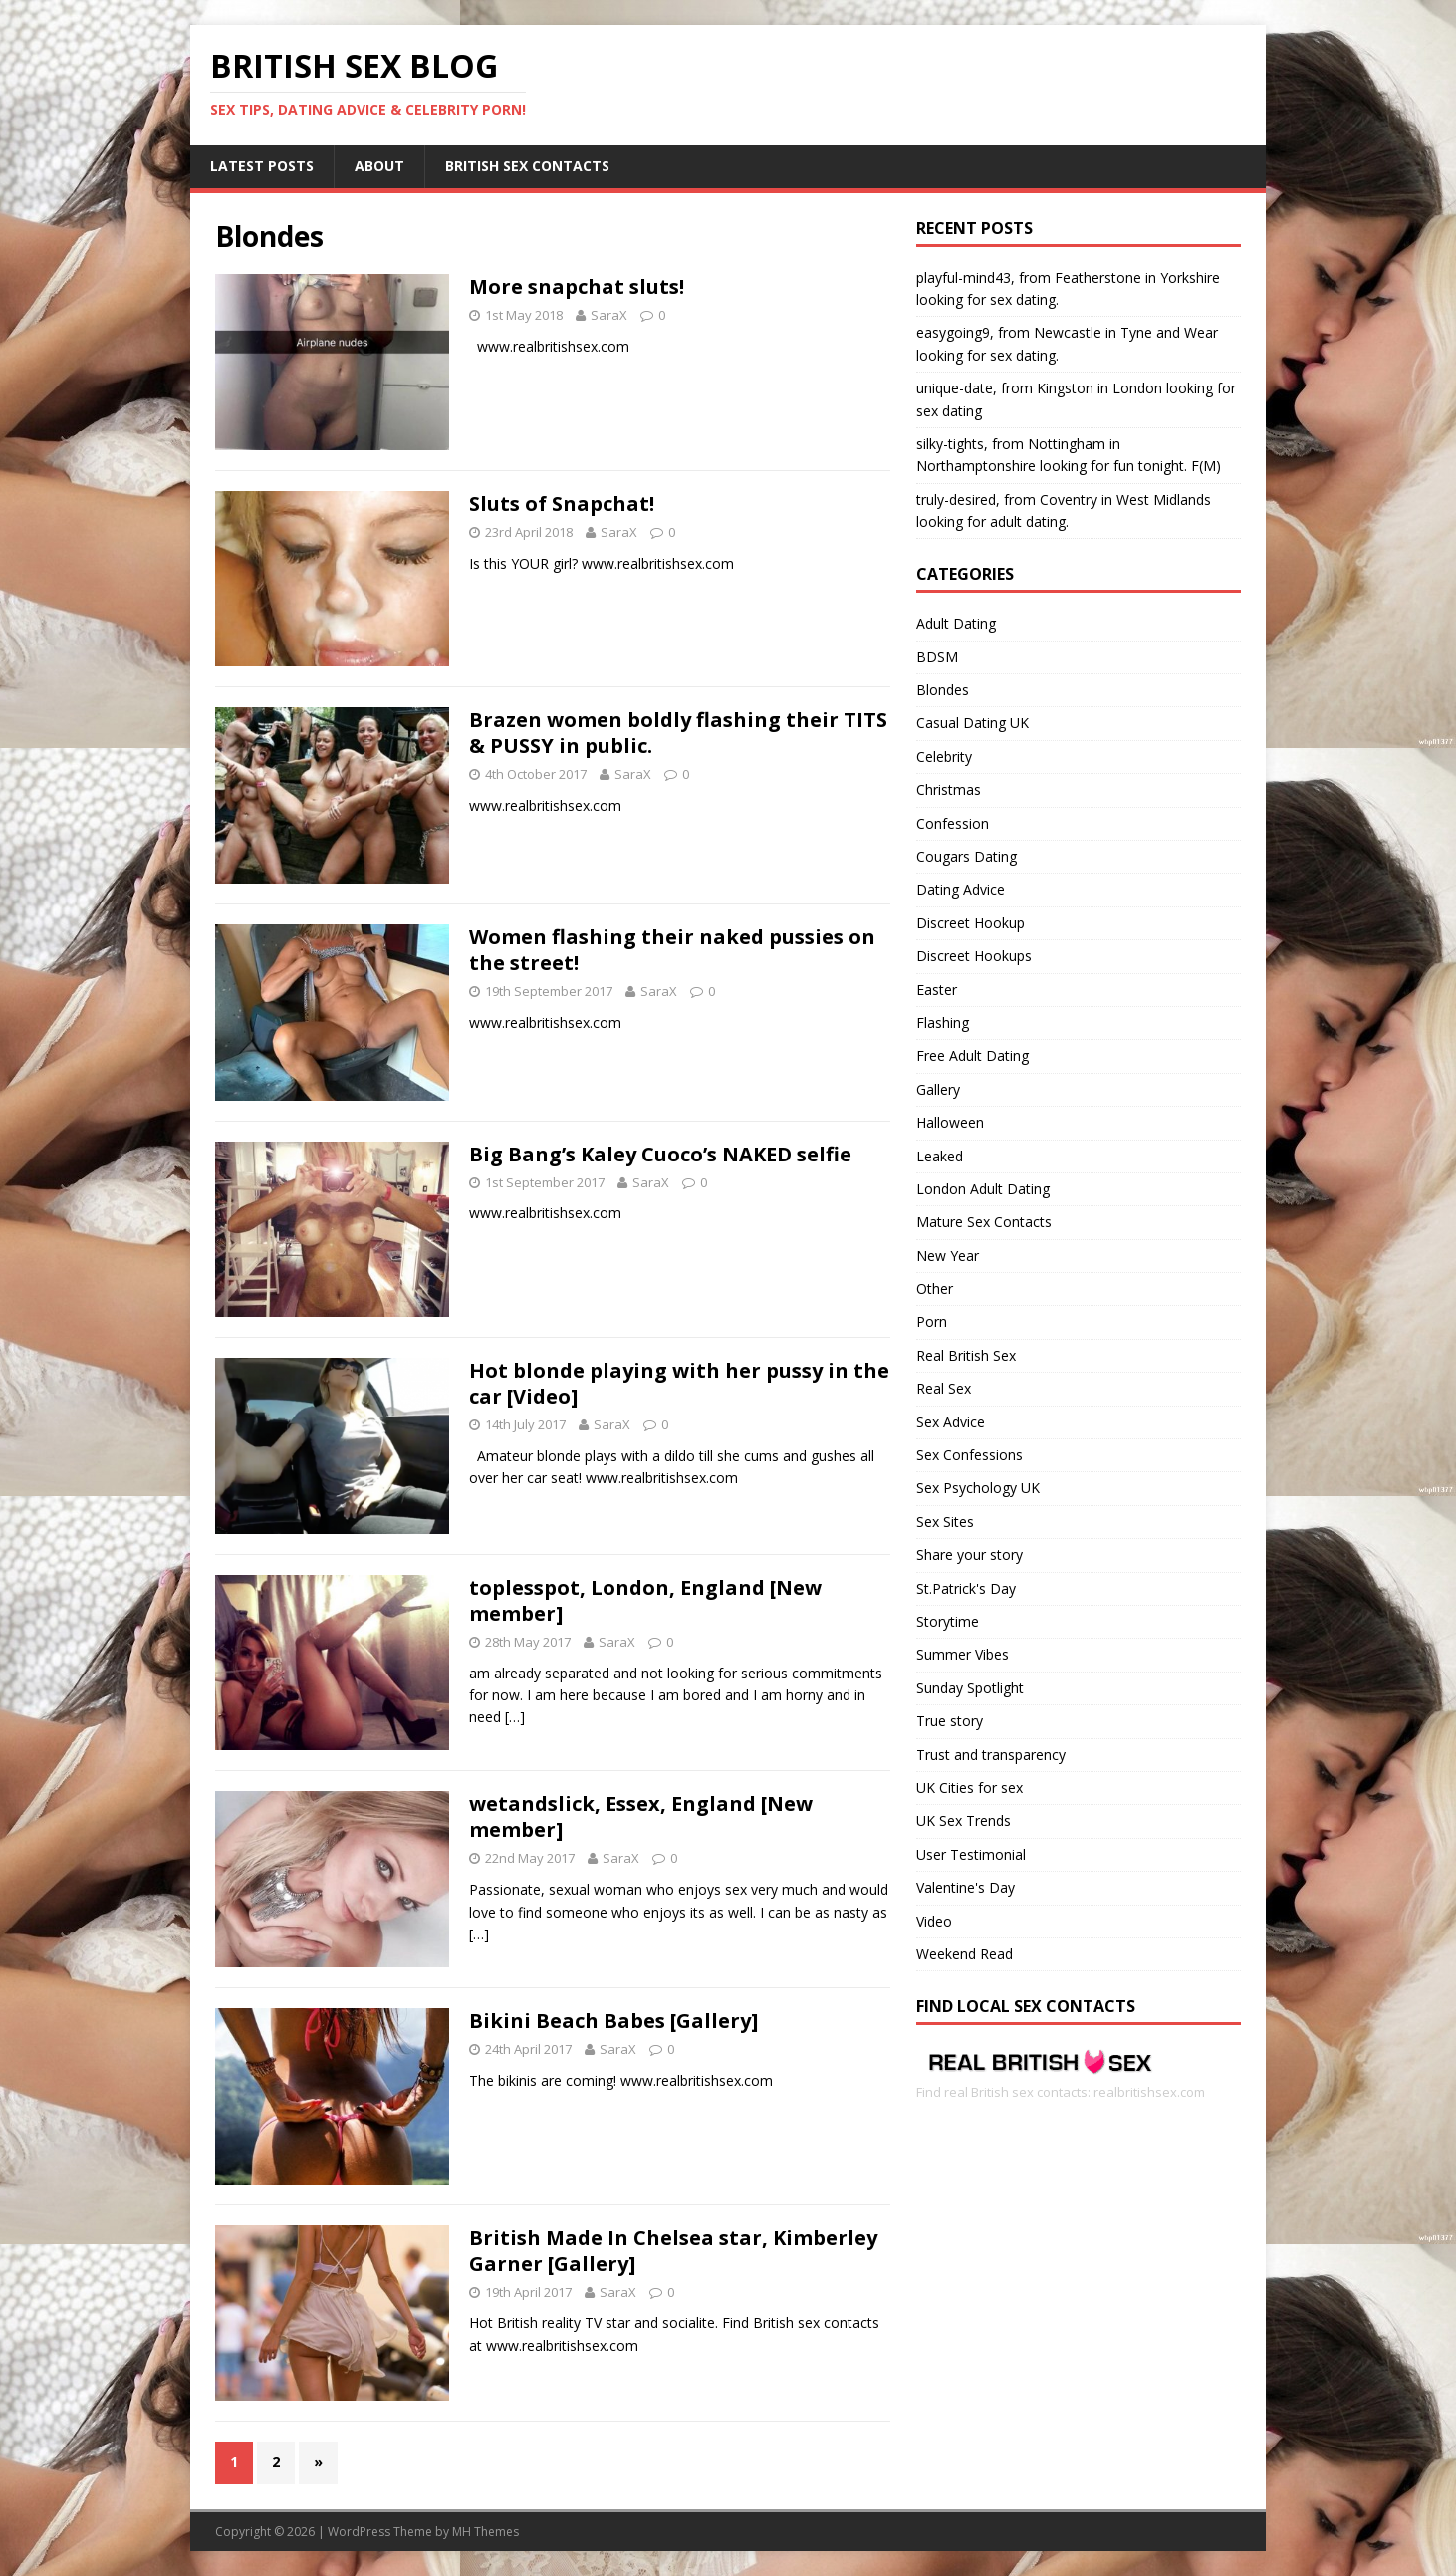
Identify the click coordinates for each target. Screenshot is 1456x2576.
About (379, 165)
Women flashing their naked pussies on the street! (672, 949)
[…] (515, 1716)
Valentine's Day (965, 1887)
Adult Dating (956, 623)
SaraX (609, 315)
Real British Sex (966, 1355)
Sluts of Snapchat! (561, 503)
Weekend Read (964, 1953)
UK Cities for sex (969, 1787)
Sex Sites (945, 1521)
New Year (947, 1255)
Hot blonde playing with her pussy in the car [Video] (679, 1383)
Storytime (947, 1621)
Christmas (948, 789)
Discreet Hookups (974, 955)
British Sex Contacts (527, 165)
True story (949, 1720)
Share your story (969, 1554)
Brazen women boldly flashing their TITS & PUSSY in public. (678, 732)
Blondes (942, 689)
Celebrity (944, 756)
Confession (952, 823)
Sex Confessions (969, 1454)
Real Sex (943, 1388)
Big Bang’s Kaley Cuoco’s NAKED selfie (660, 1154)
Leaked (939, 1156)
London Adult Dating (983, 1188)
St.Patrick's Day (966, 1588)
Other (934, 1288)
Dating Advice (960, 889)
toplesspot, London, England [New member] (645, 1600)
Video (934, 1921)
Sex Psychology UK (978, 1487)
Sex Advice (950, 1422)
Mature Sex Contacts (984, 1221)
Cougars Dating (966, 856)
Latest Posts (262, 165)
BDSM (937, 656)
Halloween (950, 1122)
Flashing (942, 1022)
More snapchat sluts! (576, 286)
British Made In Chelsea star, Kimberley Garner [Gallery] (673, 2250)
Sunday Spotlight (970, 1687)
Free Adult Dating (972, 1055)
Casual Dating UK (972, 722)
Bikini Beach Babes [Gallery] (613, 2020)
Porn (931, 1321)
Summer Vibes (962, 1654)
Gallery (938, 1089)
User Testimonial (971, 1854)
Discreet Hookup (970, 922)
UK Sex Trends (963, 1820)
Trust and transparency (991, 1754)
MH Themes (485, 2531)
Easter (936, 989)
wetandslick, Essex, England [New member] (641, 1816)
